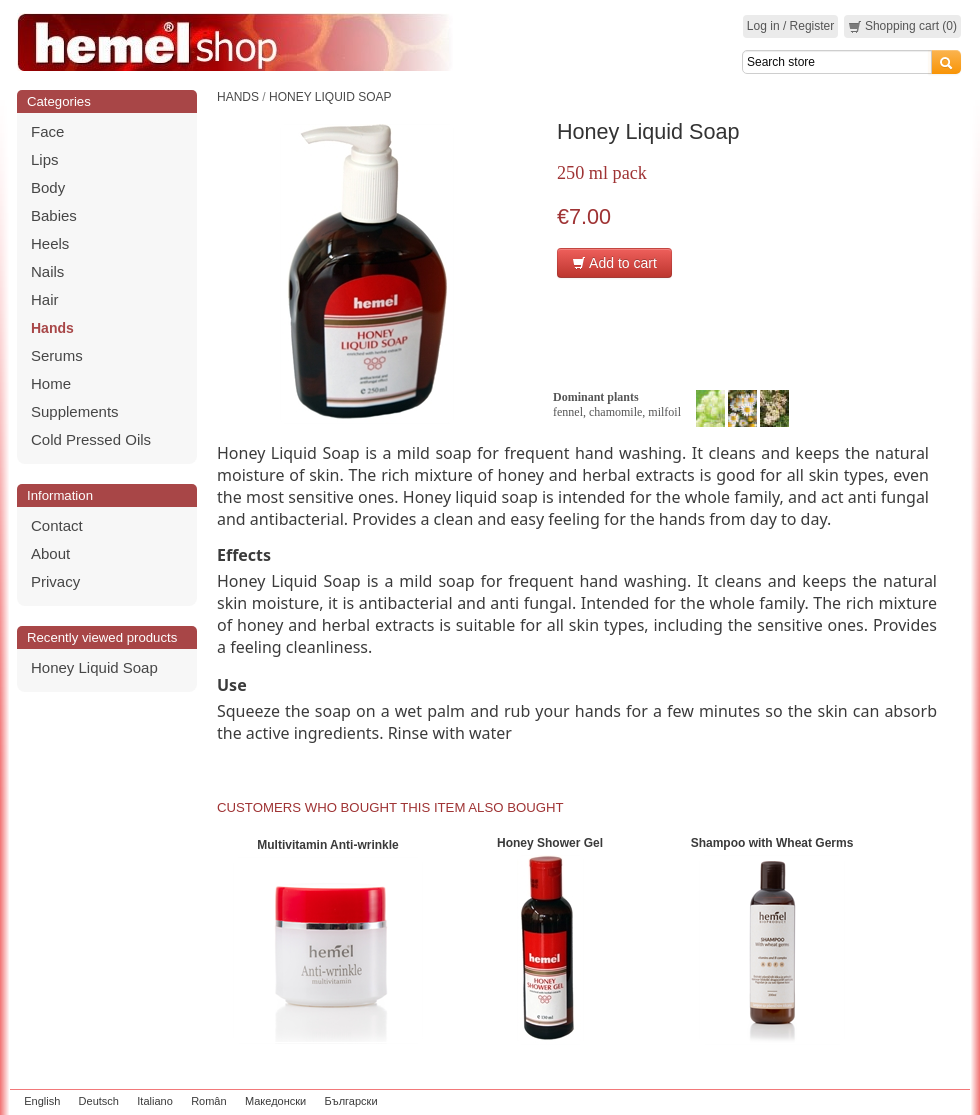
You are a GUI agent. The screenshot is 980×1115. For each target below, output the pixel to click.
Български (351, 1101)
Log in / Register (790, 26)
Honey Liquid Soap (94, 667)
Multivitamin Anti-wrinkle (328, 845)
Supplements (75, 411)
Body (48, 187)
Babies (54, 215)
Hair (45, 299)
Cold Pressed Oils (91, 439)
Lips (45, 159)
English (42, 1101)
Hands (52, 328)
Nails (47, 271)
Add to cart (614, 263)
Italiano (154, 1101)
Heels (50, 243)
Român (208, 1101)
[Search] (837, 62)
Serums (57, 355)
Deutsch (99, 1101)
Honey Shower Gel (550, 843)
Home (51, 383)
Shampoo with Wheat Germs (772, 843)
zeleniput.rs (937, 1101)
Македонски (275, 1101)
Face (47, 131)
